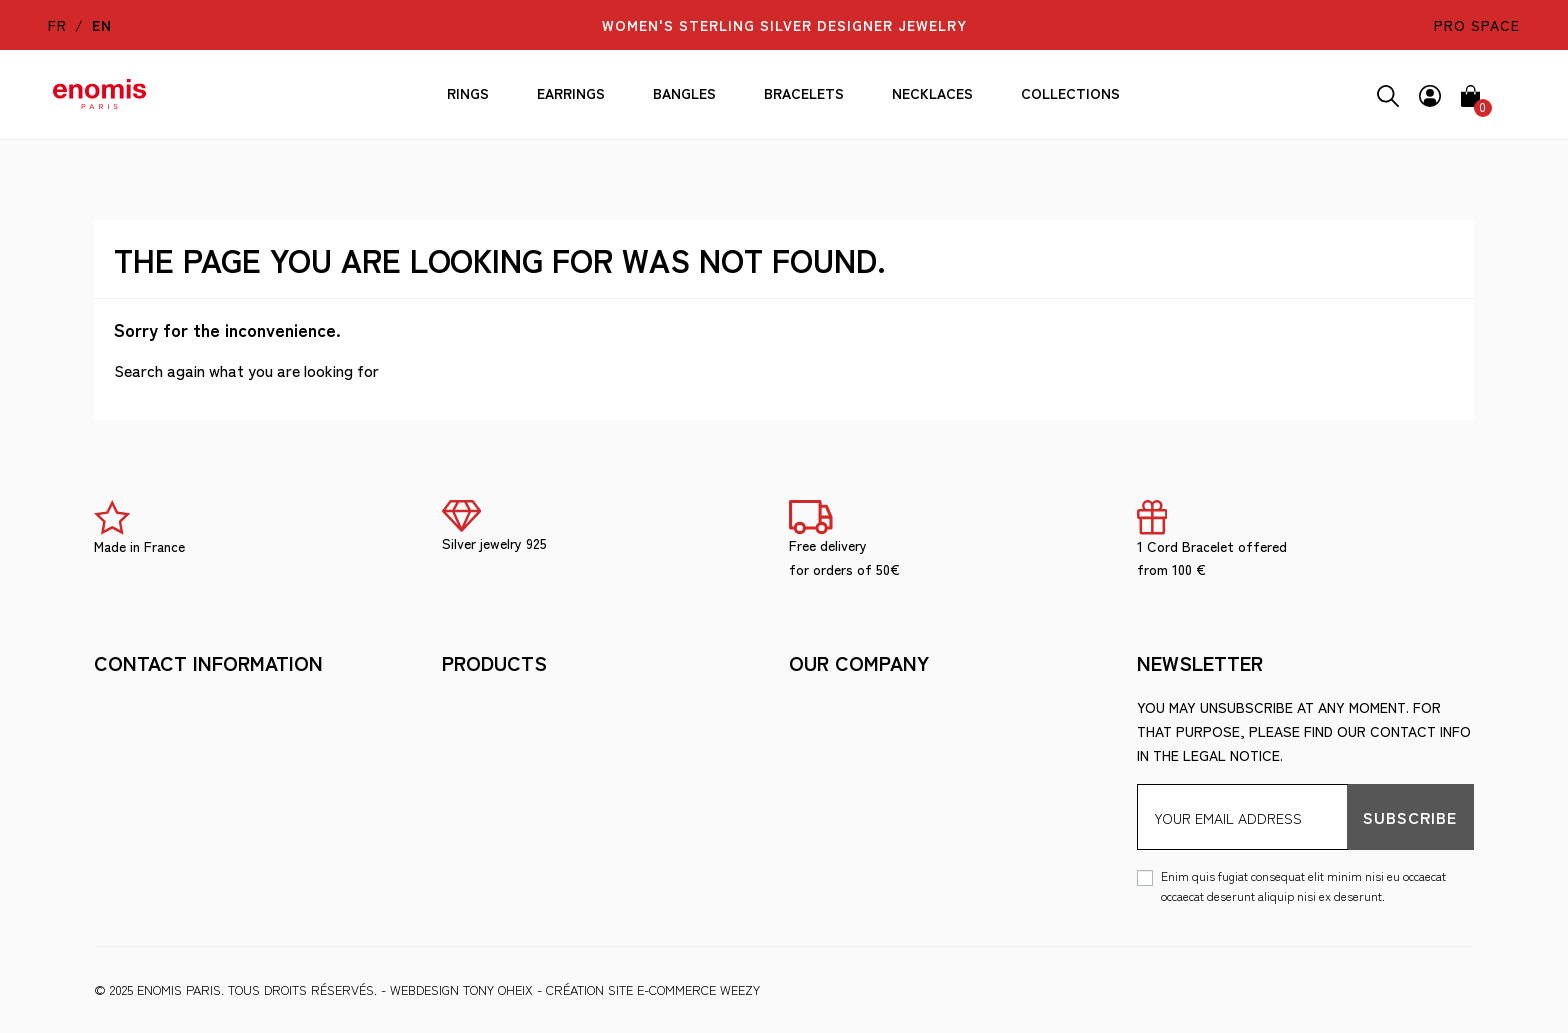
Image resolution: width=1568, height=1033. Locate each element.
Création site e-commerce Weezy (653, 989)
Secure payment (848, 737)
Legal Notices (495, 707)
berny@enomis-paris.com (186, 826)
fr (57, 25)
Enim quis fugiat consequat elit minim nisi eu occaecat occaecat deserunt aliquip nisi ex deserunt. (1303, 885)
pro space (1477, 25)
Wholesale (483, 858)
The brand (479, 768)
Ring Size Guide (495, 828)
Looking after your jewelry (549, 798)
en (102, 25)
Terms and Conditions (523, 737)
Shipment (822, 707)
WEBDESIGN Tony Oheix (461, 989)
